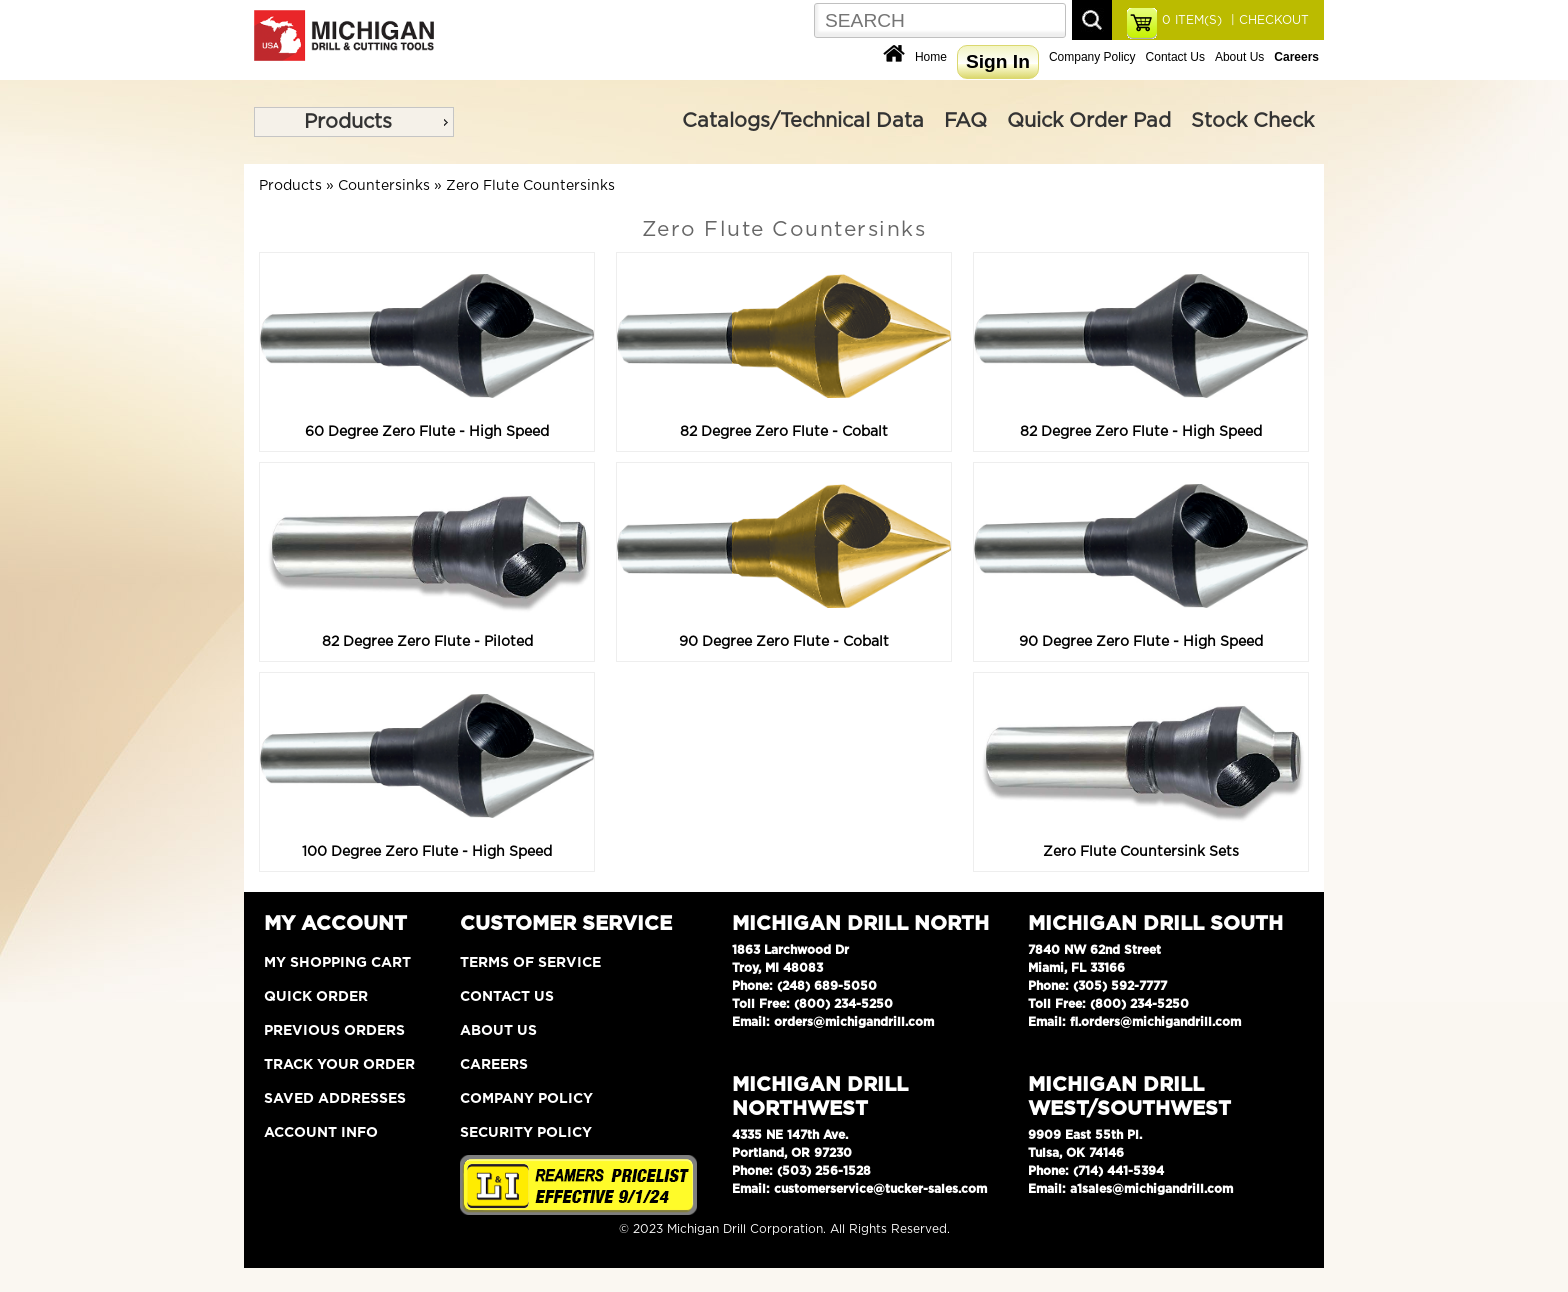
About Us (1239, 57)
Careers (494, 1065)
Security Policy (526, 1133)
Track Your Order (339, 1065)
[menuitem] (354, 122)
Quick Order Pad (1089, 121)
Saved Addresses (335, 1099)
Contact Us (1175, 57)
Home (931, 57)
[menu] (354, 122)
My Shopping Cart (337, 963)
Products (348, 122)
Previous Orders (334, 1031)
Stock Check (1252, 121)
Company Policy (1092, 57)
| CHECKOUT (1268, 20)
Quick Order (316, 997)
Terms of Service (530, 963)
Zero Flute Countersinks (530, 186)
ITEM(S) (1192, 20)
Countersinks (384, 186)
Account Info (321, 1133)
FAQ (965, 121)
